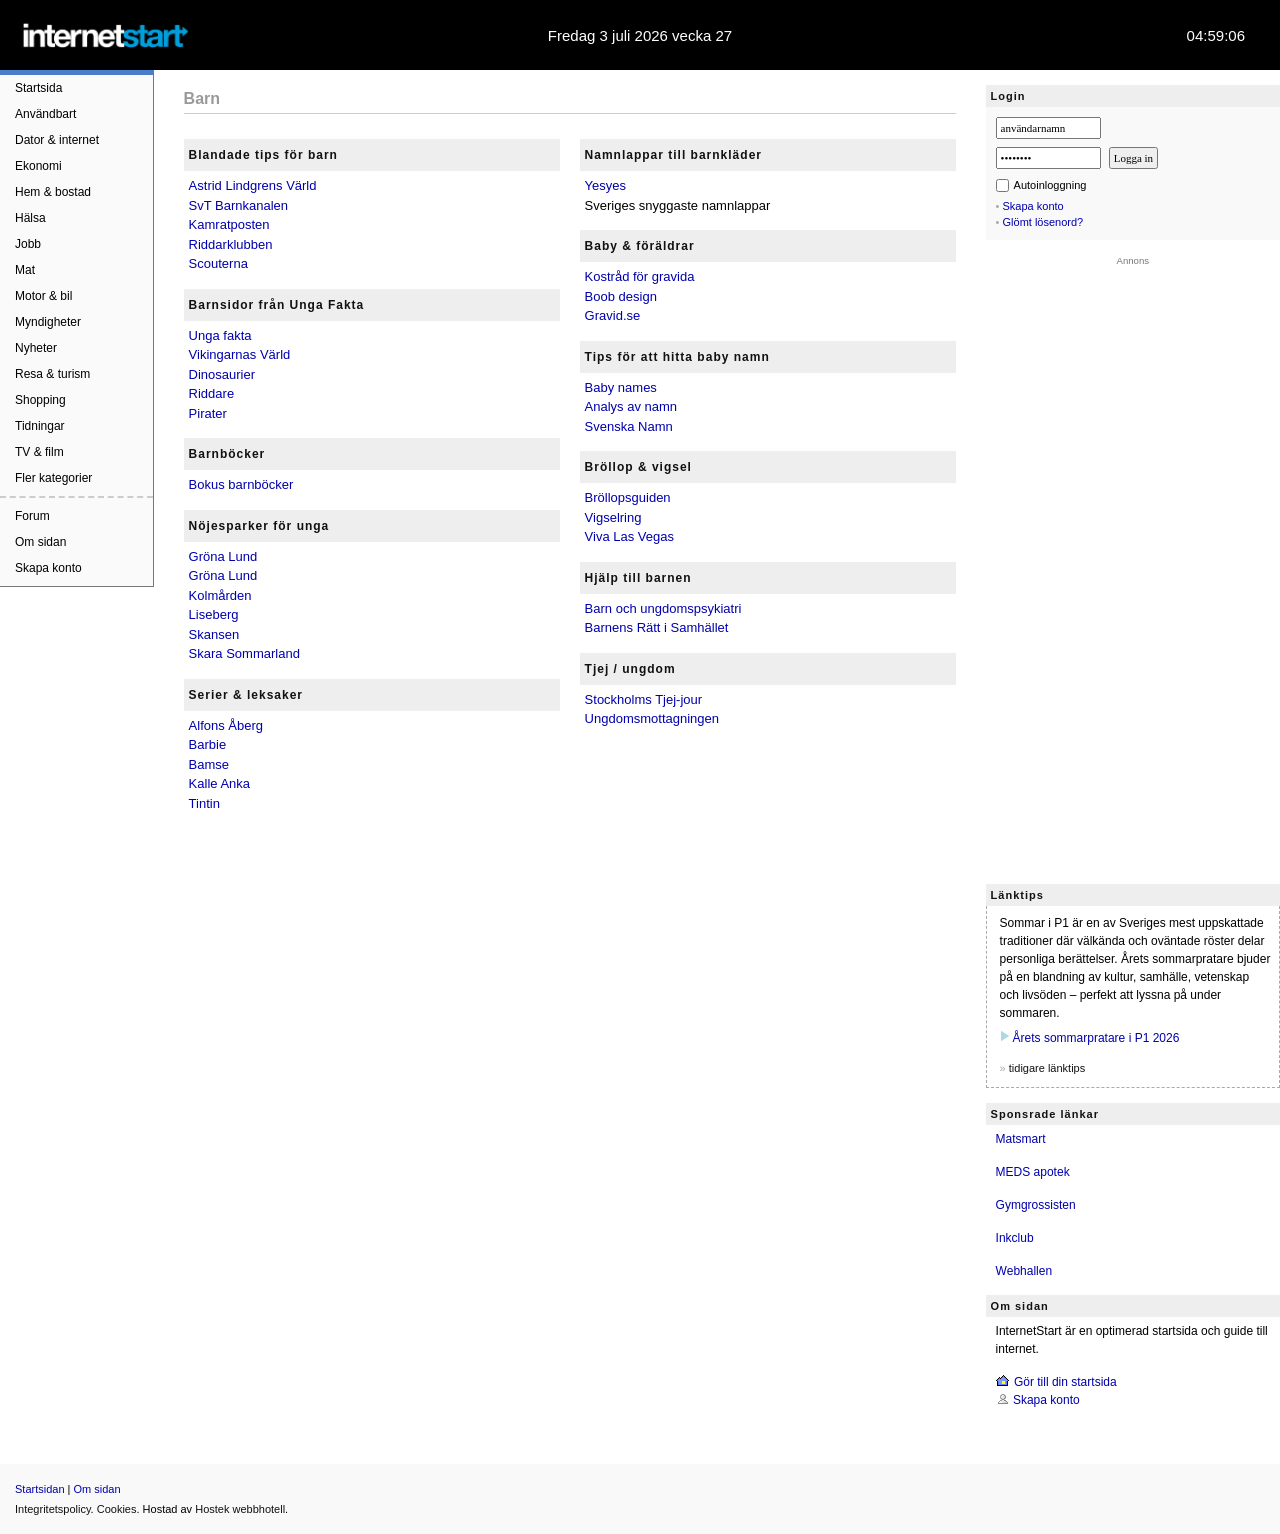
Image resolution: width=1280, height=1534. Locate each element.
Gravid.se (613, 315)
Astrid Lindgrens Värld (253, 185)
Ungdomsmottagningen (652, 718)
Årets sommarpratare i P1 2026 (1096, 1038)
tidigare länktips (1047, 1068)
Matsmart (1021, 1139)
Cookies (117, 1509)
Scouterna (218, 263)
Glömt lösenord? (1043, 222)
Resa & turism (52, 374)
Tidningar (40, 426)
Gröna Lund (223, 556)
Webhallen (1024, 1271)
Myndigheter (48, 322)
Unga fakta (220, 335)
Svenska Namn (629, 426)
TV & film (39, 452)
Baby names (621, 387)
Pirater (208, 413)
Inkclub (1015, 1238)
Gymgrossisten (1036, 1205)
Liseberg (214, 614)
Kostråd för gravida (640, 276)
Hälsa (30, 218)
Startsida (38, 88)
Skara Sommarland (244, 653)
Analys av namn (631, 406)
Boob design (621, 296)
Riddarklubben (231, 244)
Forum (32, 516)
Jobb (28, 244)
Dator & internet (57, 140)
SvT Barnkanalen (239, 205)
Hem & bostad (53, 192)
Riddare (212, 393)
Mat (25, 270)
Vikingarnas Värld (240, 354)
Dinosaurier (222, 374)
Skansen (214, 634)
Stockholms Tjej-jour (644, 699)
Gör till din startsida (1065, 1382)
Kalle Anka (219, 783)
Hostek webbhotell (240, 1509)
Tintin (204, 803)
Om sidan (40, 542)
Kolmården (220, 595)
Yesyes (605, 185)
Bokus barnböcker (241, 484)
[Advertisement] (1133, 566)
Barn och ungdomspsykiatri (663, 608)
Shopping (40, 400)
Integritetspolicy (53, 1509)
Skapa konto (48, 568)
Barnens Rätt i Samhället (657, 627)
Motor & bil (43, 296)
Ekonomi (38, 166)
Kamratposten (229, 224)
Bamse (209, 764)
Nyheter (36, 348)
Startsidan (40, 1489)
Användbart (45, 114)
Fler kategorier (53, 478)
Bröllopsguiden (628, 497)
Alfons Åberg (226, 725)
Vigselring (613, 517)
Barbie (208, 744)
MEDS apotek (1033, 1172)
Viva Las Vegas (629, 536)
